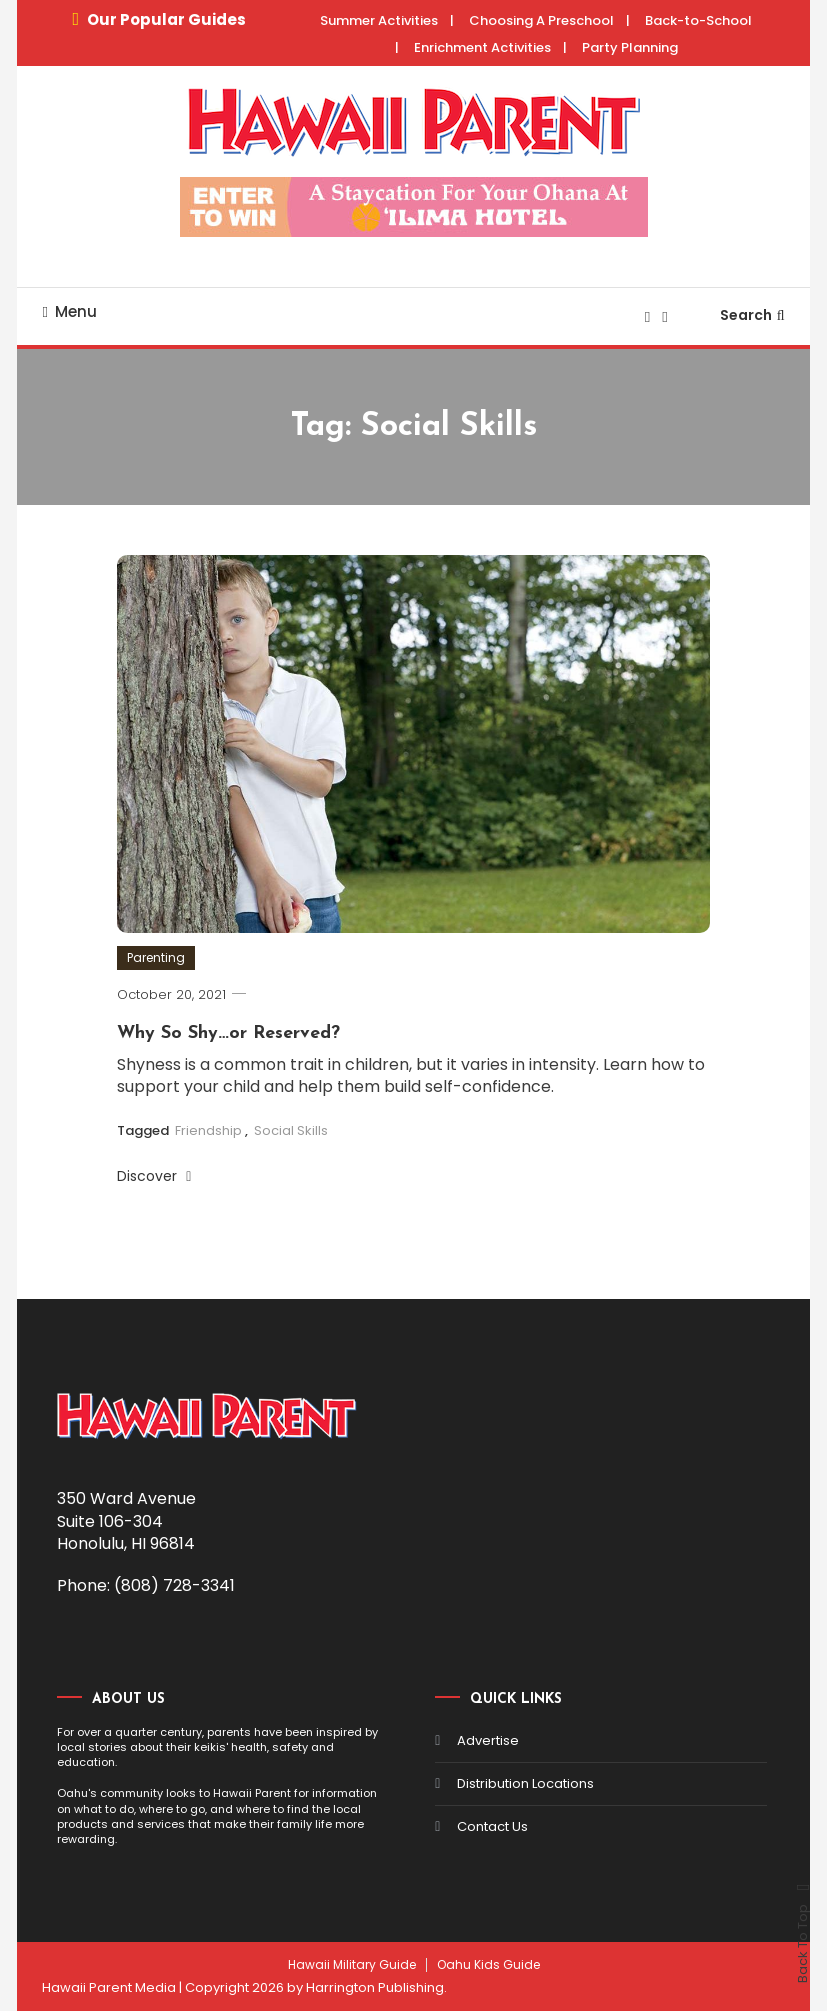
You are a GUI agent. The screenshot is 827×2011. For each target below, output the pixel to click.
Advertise (488, 1740)
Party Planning (630, 47)
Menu (69, 311)
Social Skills (291, 1130)
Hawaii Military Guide (352, 1965)
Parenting (156, 957)
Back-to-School (698, 20)
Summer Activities (379, 20)
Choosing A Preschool (541, 20)
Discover (154, 1176)
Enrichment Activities (482, 47)
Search (752, 315)
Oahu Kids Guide (488, 1965)
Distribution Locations (525, 1783)
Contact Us (492, 1826)
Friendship (208, 1130)
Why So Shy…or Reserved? (228, 1033)
